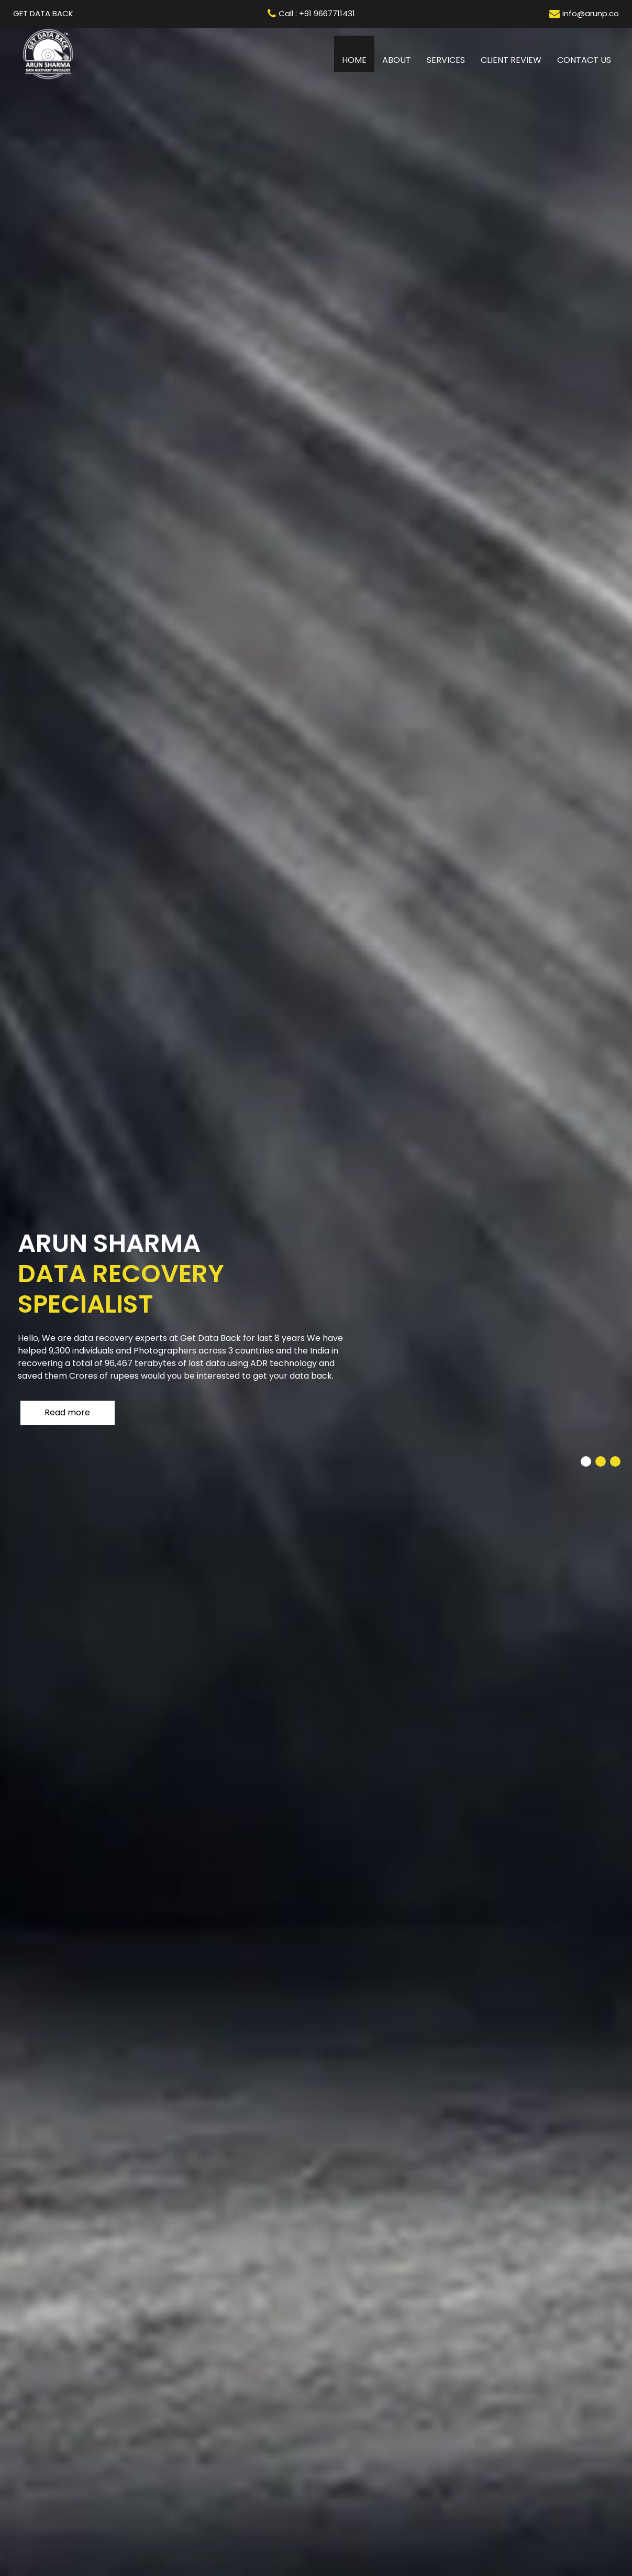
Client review (511, 60)
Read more (67, 1412)
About (396, 60)
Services (446, 60)
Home (358, 59)
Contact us (584, 60)
